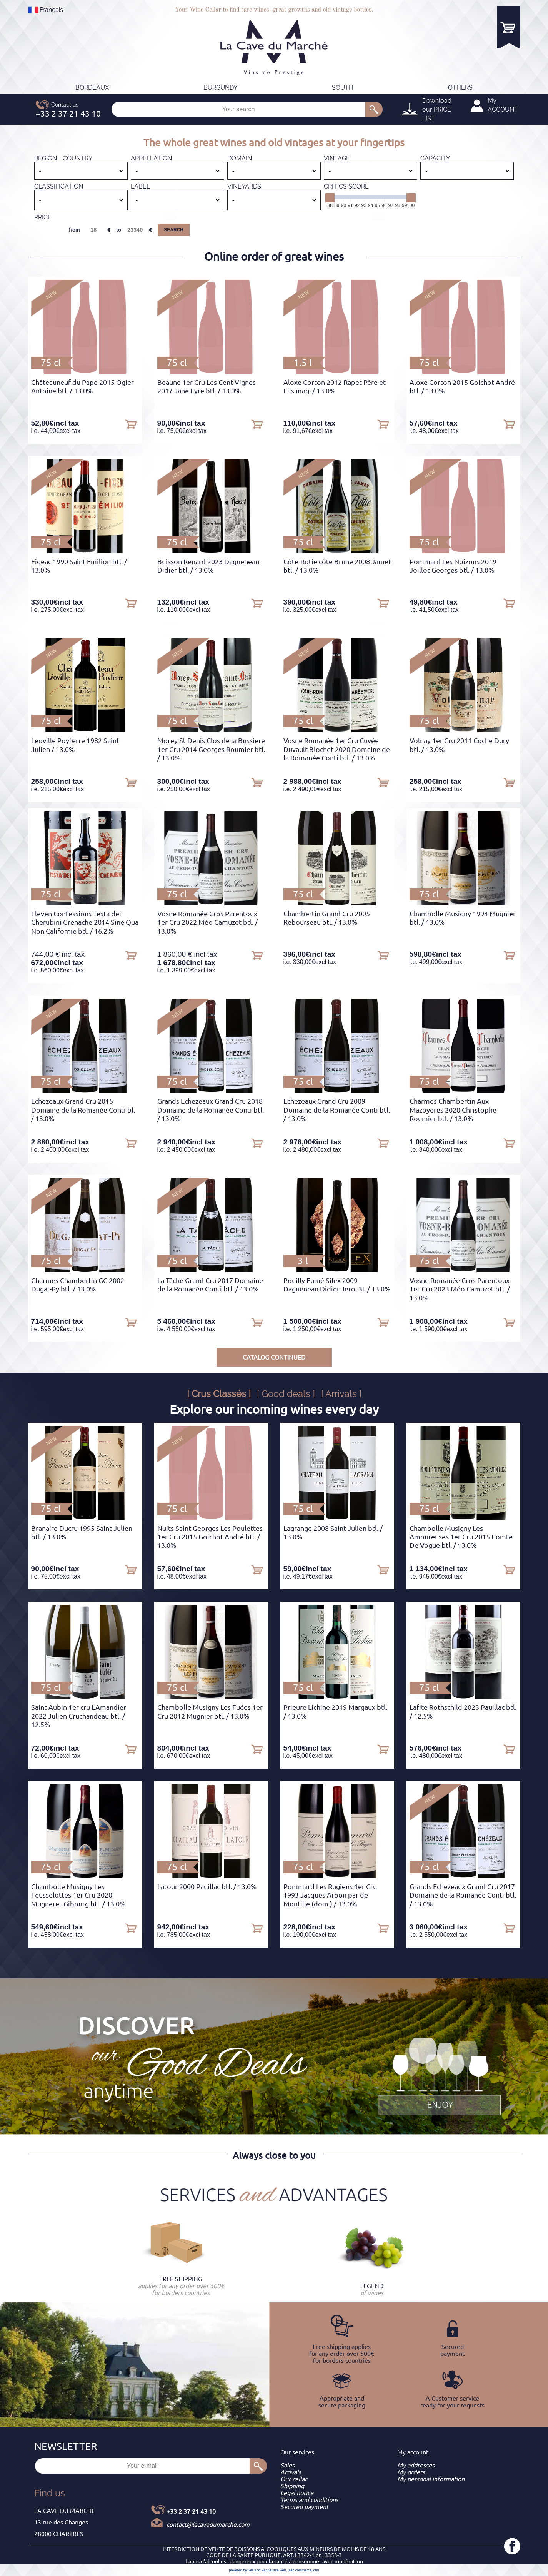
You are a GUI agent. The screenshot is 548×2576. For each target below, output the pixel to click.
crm (316, 2570)
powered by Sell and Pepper (250, 2570)
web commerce (299, 2570)
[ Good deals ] (286, 1393)
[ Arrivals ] (341, 1393)
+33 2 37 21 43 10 (191, 2511)
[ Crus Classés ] (219, 1393)
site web (279, 2570)
